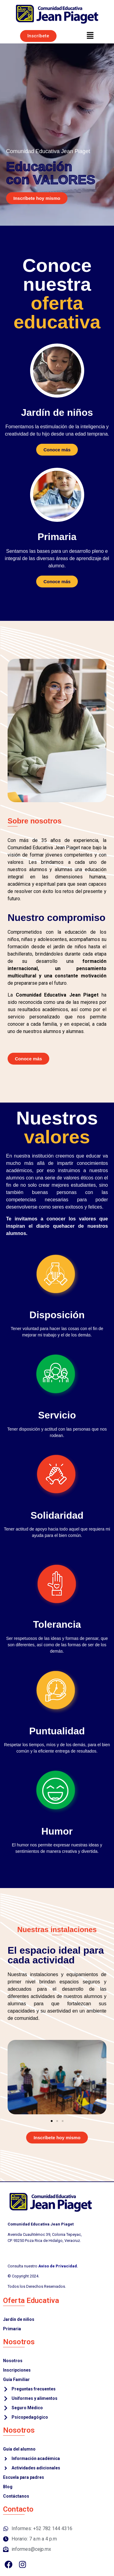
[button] (90, 36)
